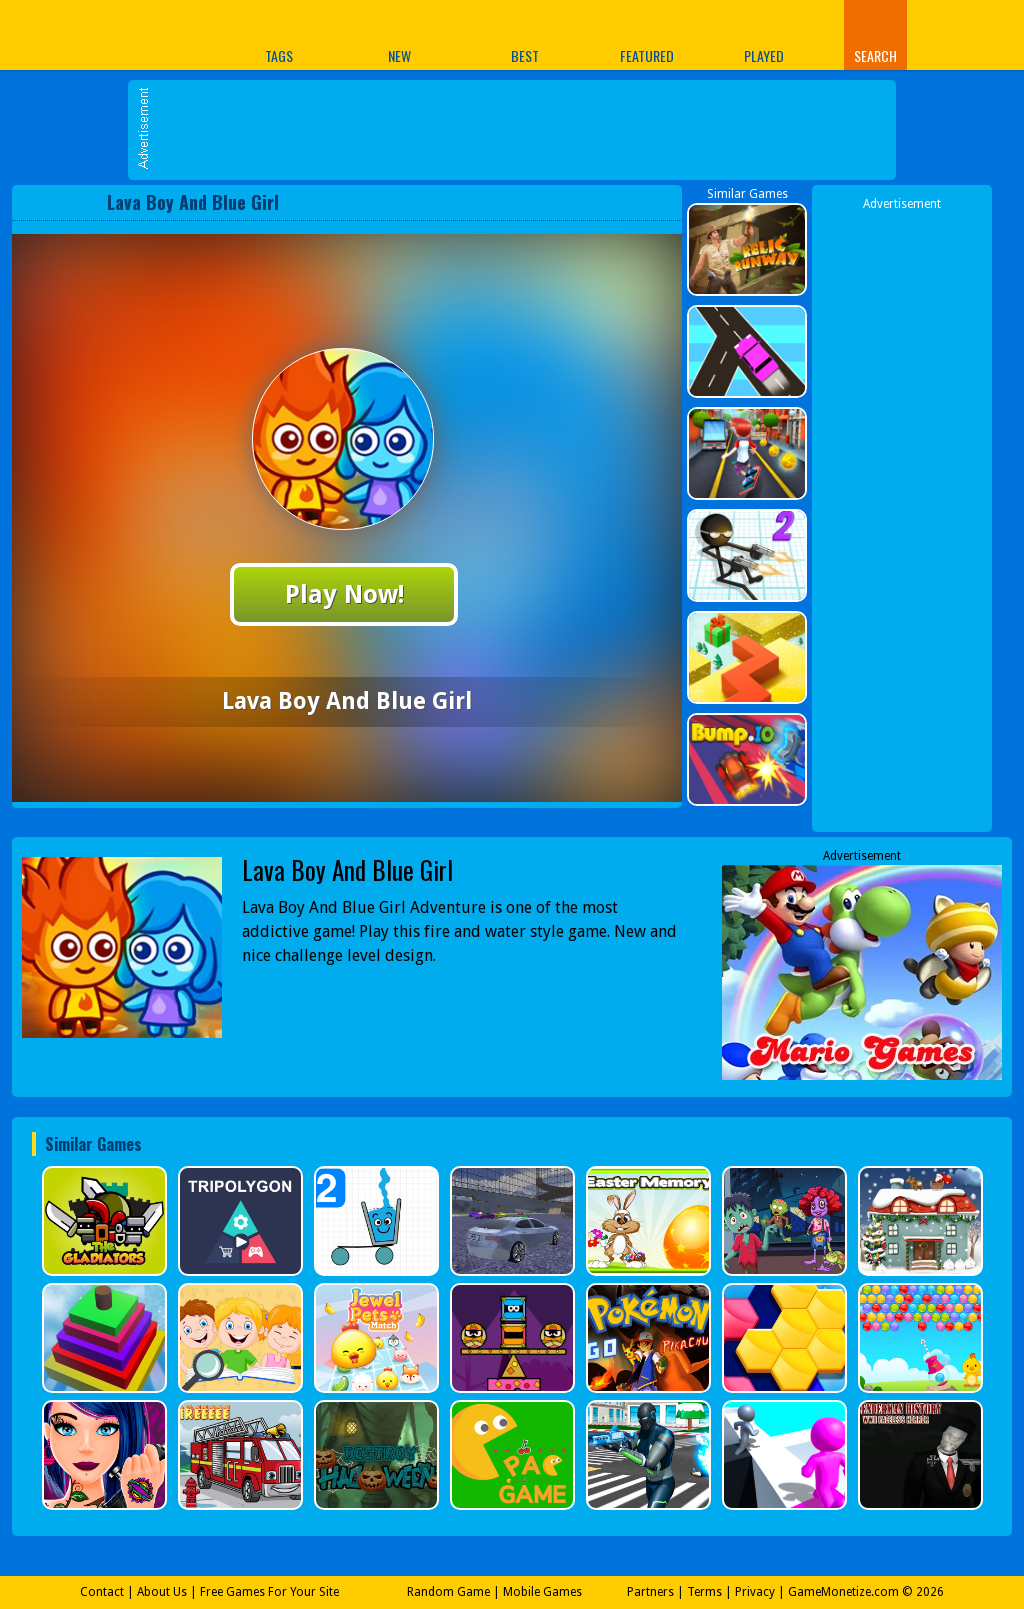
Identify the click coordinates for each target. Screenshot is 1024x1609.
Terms (704, 1592)
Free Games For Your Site (269, 1592)
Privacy (755, 1592)
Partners (650, 1592)
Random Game (448, 1592)
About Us (162, 1592)
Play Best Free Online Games (90, 34)
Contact (102, 1592)
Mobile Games (542, 1592)
